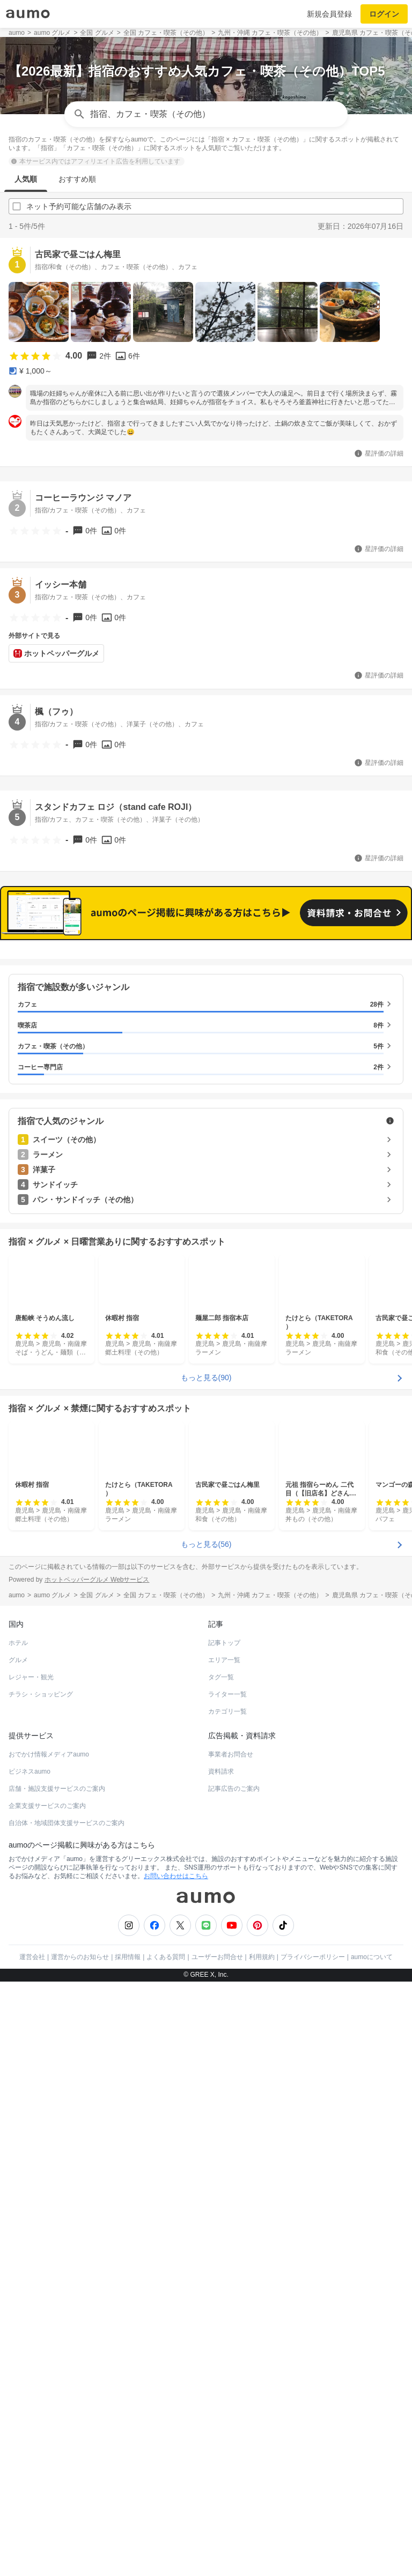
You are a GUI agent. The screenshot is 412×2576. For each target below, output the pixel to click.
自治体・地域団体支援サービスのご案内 (66, 1823)
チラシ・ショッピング (41, 1694)
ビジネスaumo (29, 1771)
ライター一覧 (227, 1694)
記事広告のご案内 (234, 1788)
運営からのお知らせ (80, 1957)
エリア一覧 (224, 1660)
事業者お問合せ (230, 1754)
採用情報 (128, 1957)
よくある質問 (165, 1957)
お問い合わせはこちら (176, 1876)
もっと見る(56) (206, 1544)
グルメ (18, 1660)
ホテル (18, 1643)
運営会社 (32, 1957)
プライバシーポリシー (313, 1957)
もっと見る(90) (206, 1377)
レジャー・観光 (31, 1677)
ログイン (384, 14)
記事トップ (224, 1643)
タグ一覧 (221, 1677)
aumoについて (372, 1957)
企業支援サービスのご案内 (47, 1806)
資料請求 (221, 1771)
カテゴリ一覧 (227, 1711)
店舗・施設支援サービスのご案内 (57, 1788)
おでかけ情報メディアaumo (49, 1754)
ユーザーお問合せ (217, 1957)
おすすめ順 (77, 179)
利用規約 (262, 1957)
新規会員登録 (329, 14)
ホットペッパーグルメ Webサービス (97, 1579)
